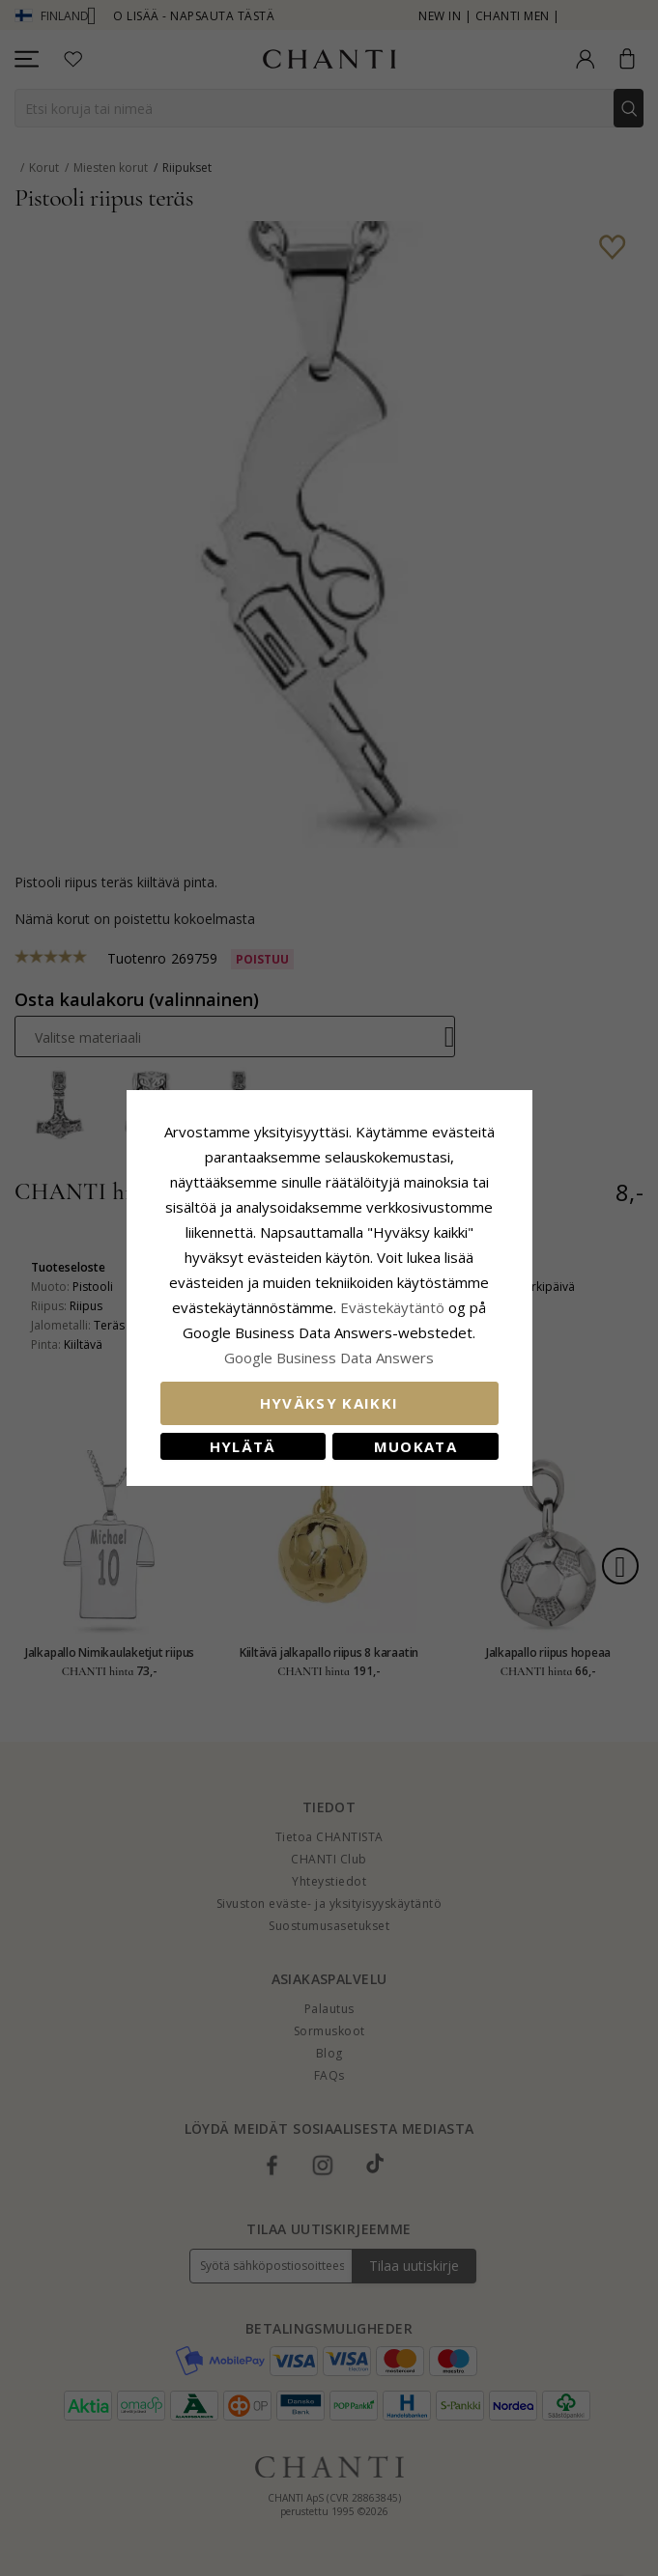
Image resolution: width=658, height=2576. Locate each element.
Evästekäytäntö (392, 1307)
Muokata (415, 1446)
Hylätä (243, 1446)
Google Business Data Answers (329, 1357)
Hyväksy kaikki (329, 1403)
